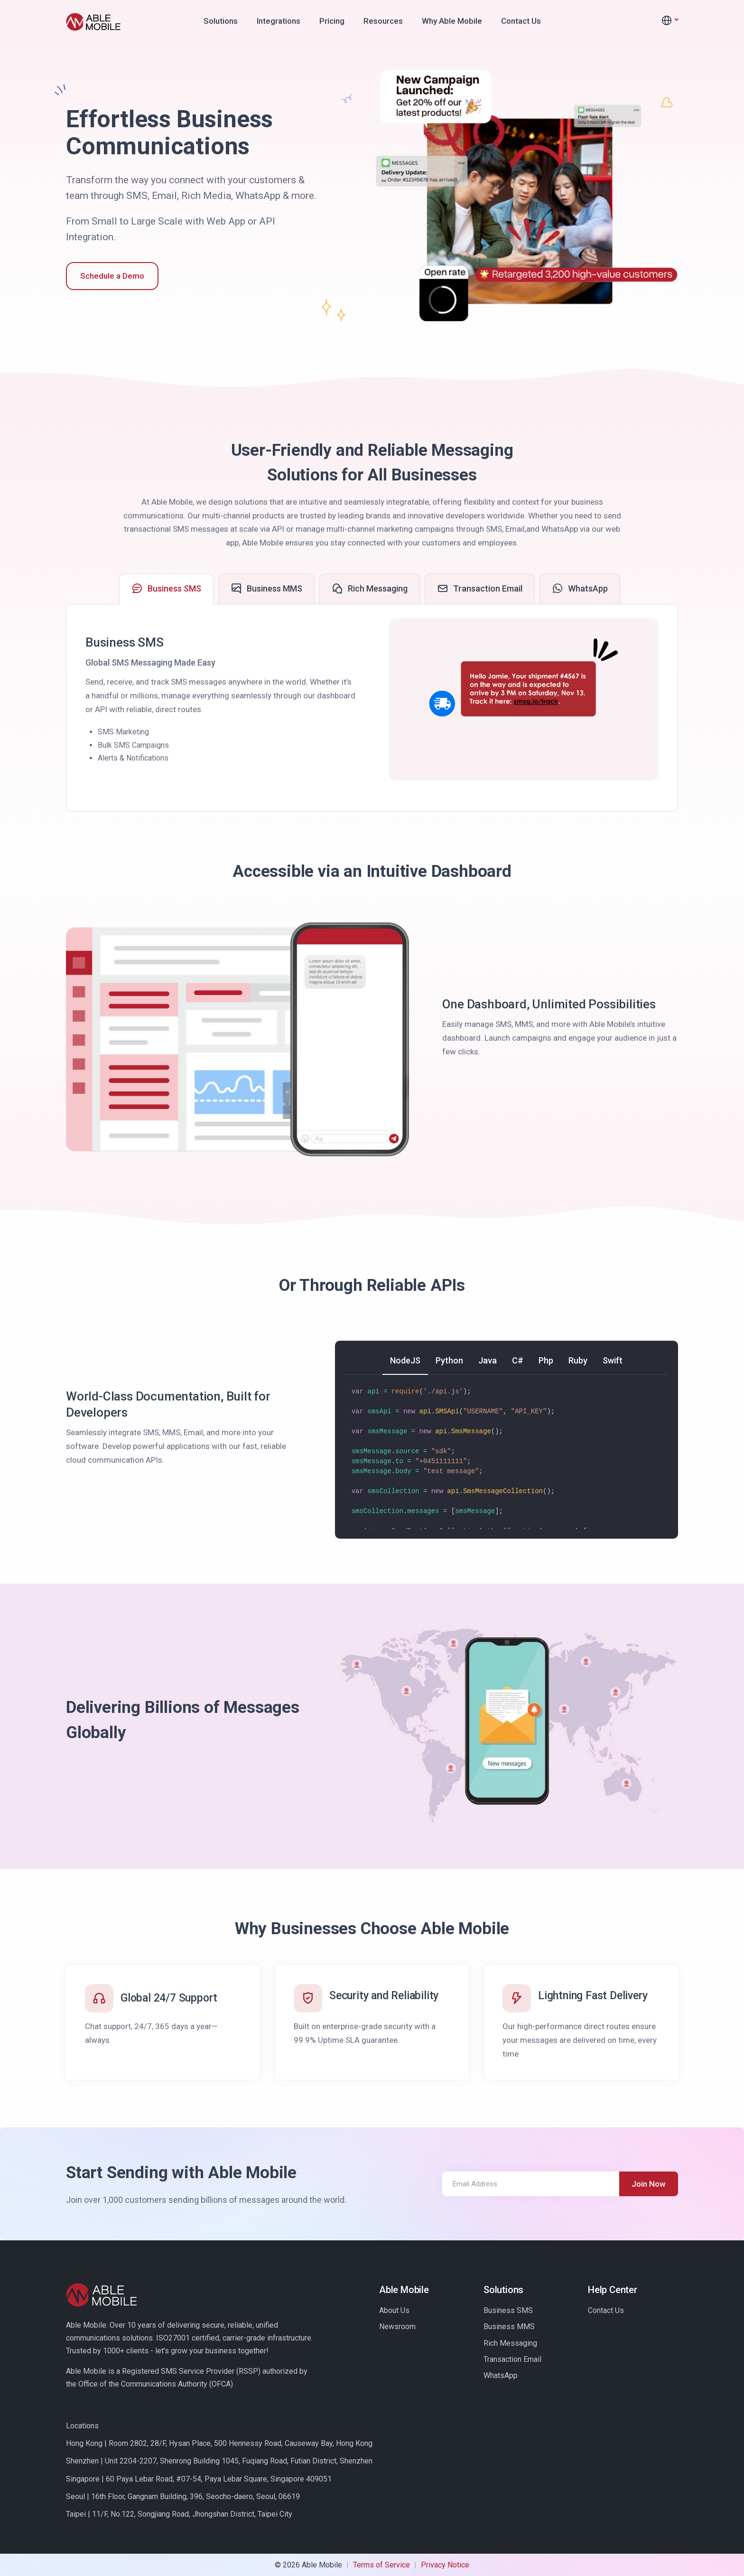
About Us (394, 2310)
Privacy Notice (445, 2564)
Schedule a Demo (112, 276)
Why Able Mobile (452, 21)
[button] (669, 20)
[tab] (166, 588)
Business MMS (509, 2326)
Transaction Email (512, 2359)
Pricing (331, 21)
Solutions (221, 21)
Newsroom (397, 2326)
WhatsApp (501, 2375)
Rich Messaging (510, 2343)
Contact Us (521, 21)
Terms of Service (381, 2564)
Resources (383, 21)
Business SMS (508, 2310)
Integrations (278, 21)
